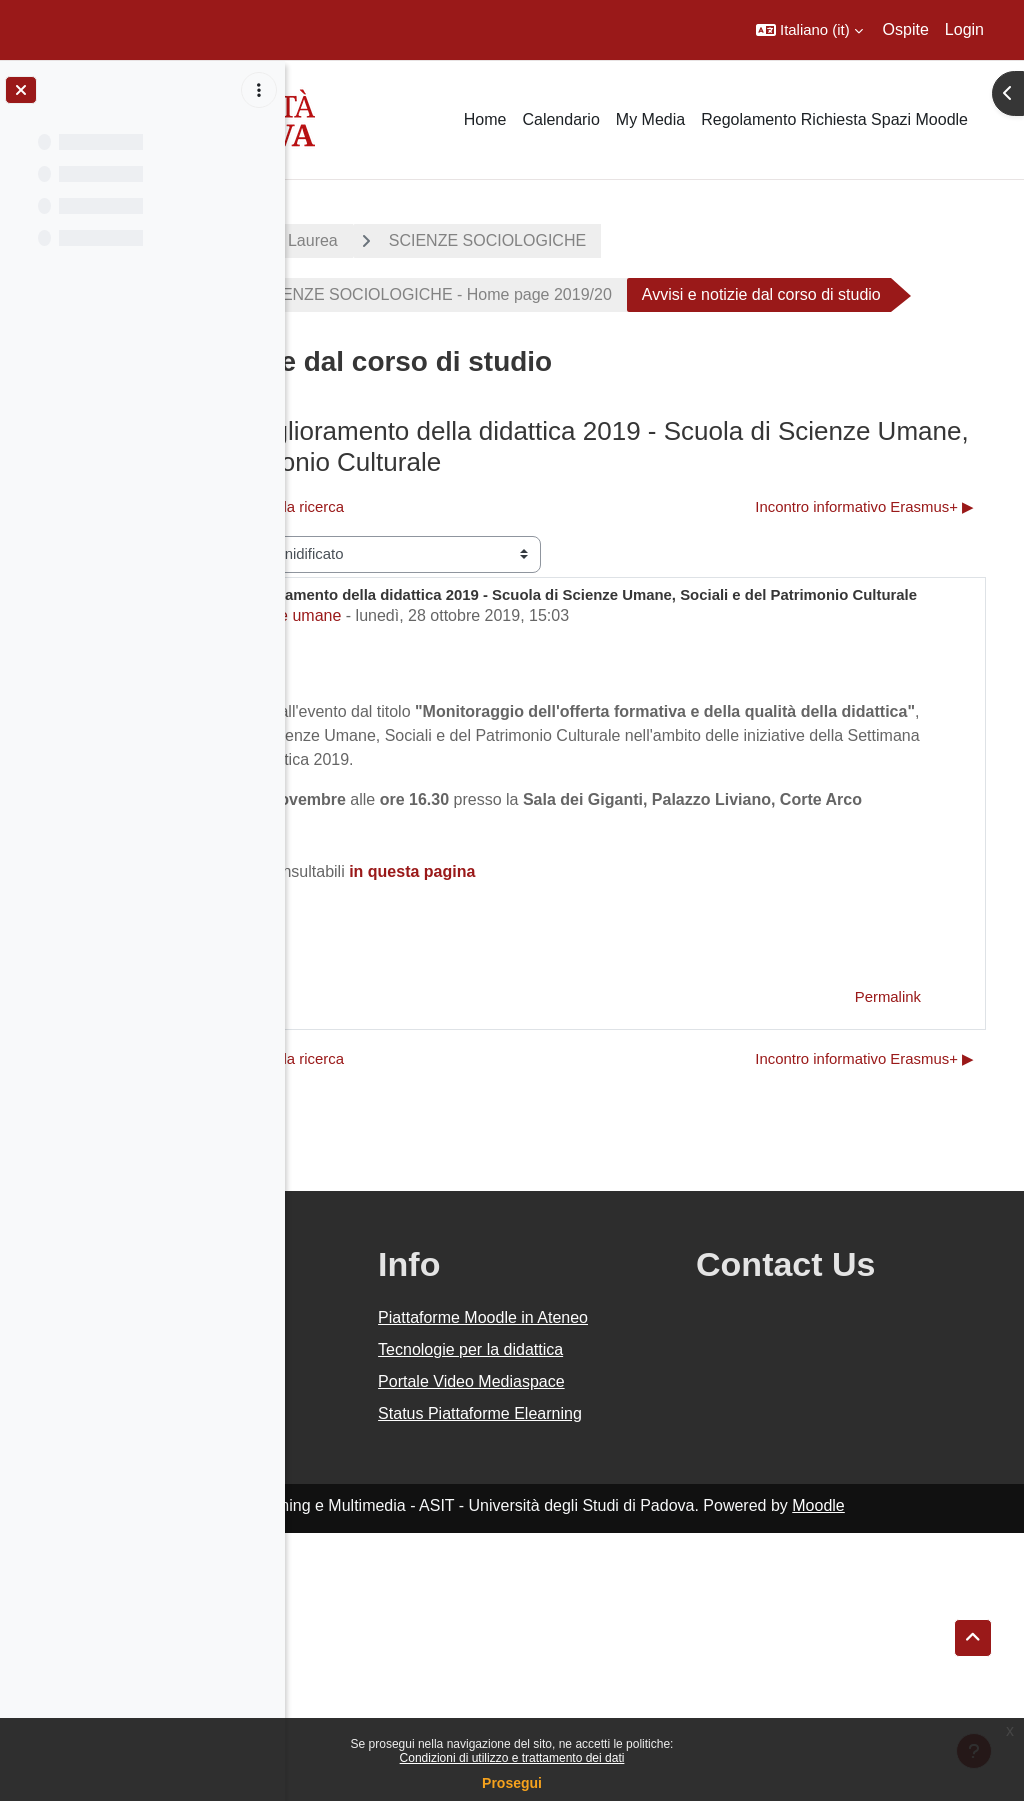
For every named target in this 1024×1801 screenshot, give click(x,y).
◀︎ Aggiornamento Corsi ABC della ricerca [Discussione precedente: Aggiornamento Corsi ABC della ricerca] (472, 592)
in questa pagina (677, 1043)
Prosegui (512, 1783)
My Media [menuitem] (650, 119)
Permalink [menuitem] (888, 1168)
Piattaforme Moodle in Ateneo (633, 1501)
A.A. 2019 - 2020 (383, 240)
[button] (809, 30)
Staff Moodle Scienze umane (451, 763)
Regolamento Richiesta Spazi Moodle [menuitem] (834, 119)
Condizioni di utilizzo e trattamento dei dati (512, 1758)
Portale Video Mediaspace (603, 1613)
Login (964, 29)
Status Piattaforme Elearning (621, 1669)
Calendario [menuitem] (560, 119)
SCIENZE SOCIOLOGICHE (752, 240)
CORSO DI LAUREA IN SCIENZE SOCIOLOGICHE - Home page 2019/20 (610, 294)
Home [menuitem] (485, 119)
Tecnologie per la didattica (615, 1557)
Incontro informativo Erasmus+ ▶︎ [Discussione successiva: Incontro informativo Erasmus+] (864, 592)
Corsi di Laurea (548, 240)
